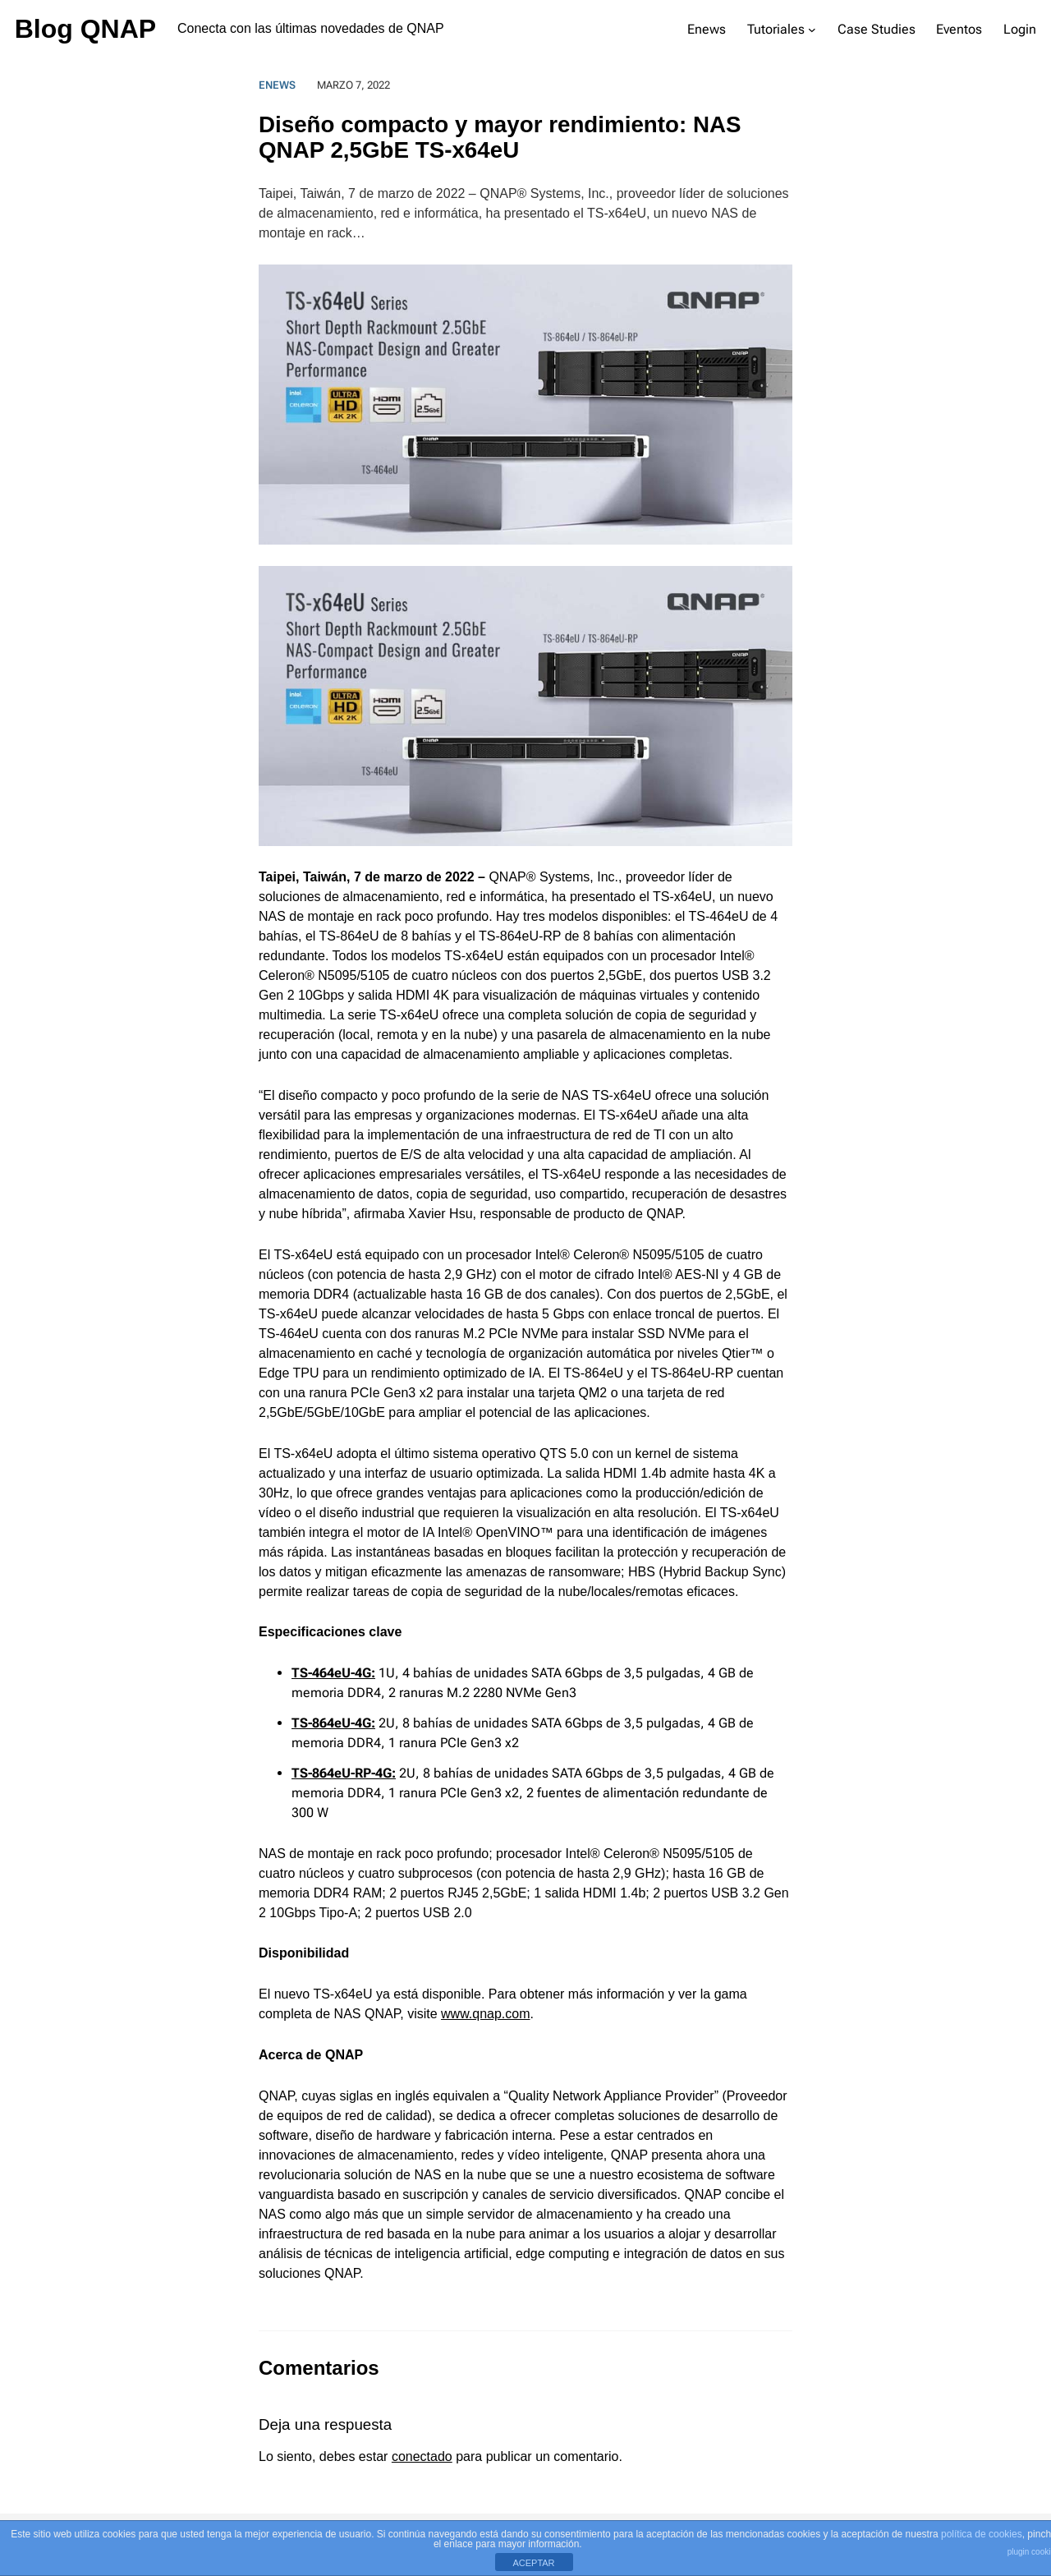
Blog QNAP (85, 29)
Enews (277, 85)
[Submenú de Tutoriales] (812, 29)
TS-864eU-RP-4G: (343, 1773)
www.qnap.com (485, 2014)
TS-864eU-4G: (333, 1723)
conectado (422, 2456)
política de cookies (981, 2534)
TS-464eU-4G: (333, 1673)
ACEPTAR (533, 2563)
